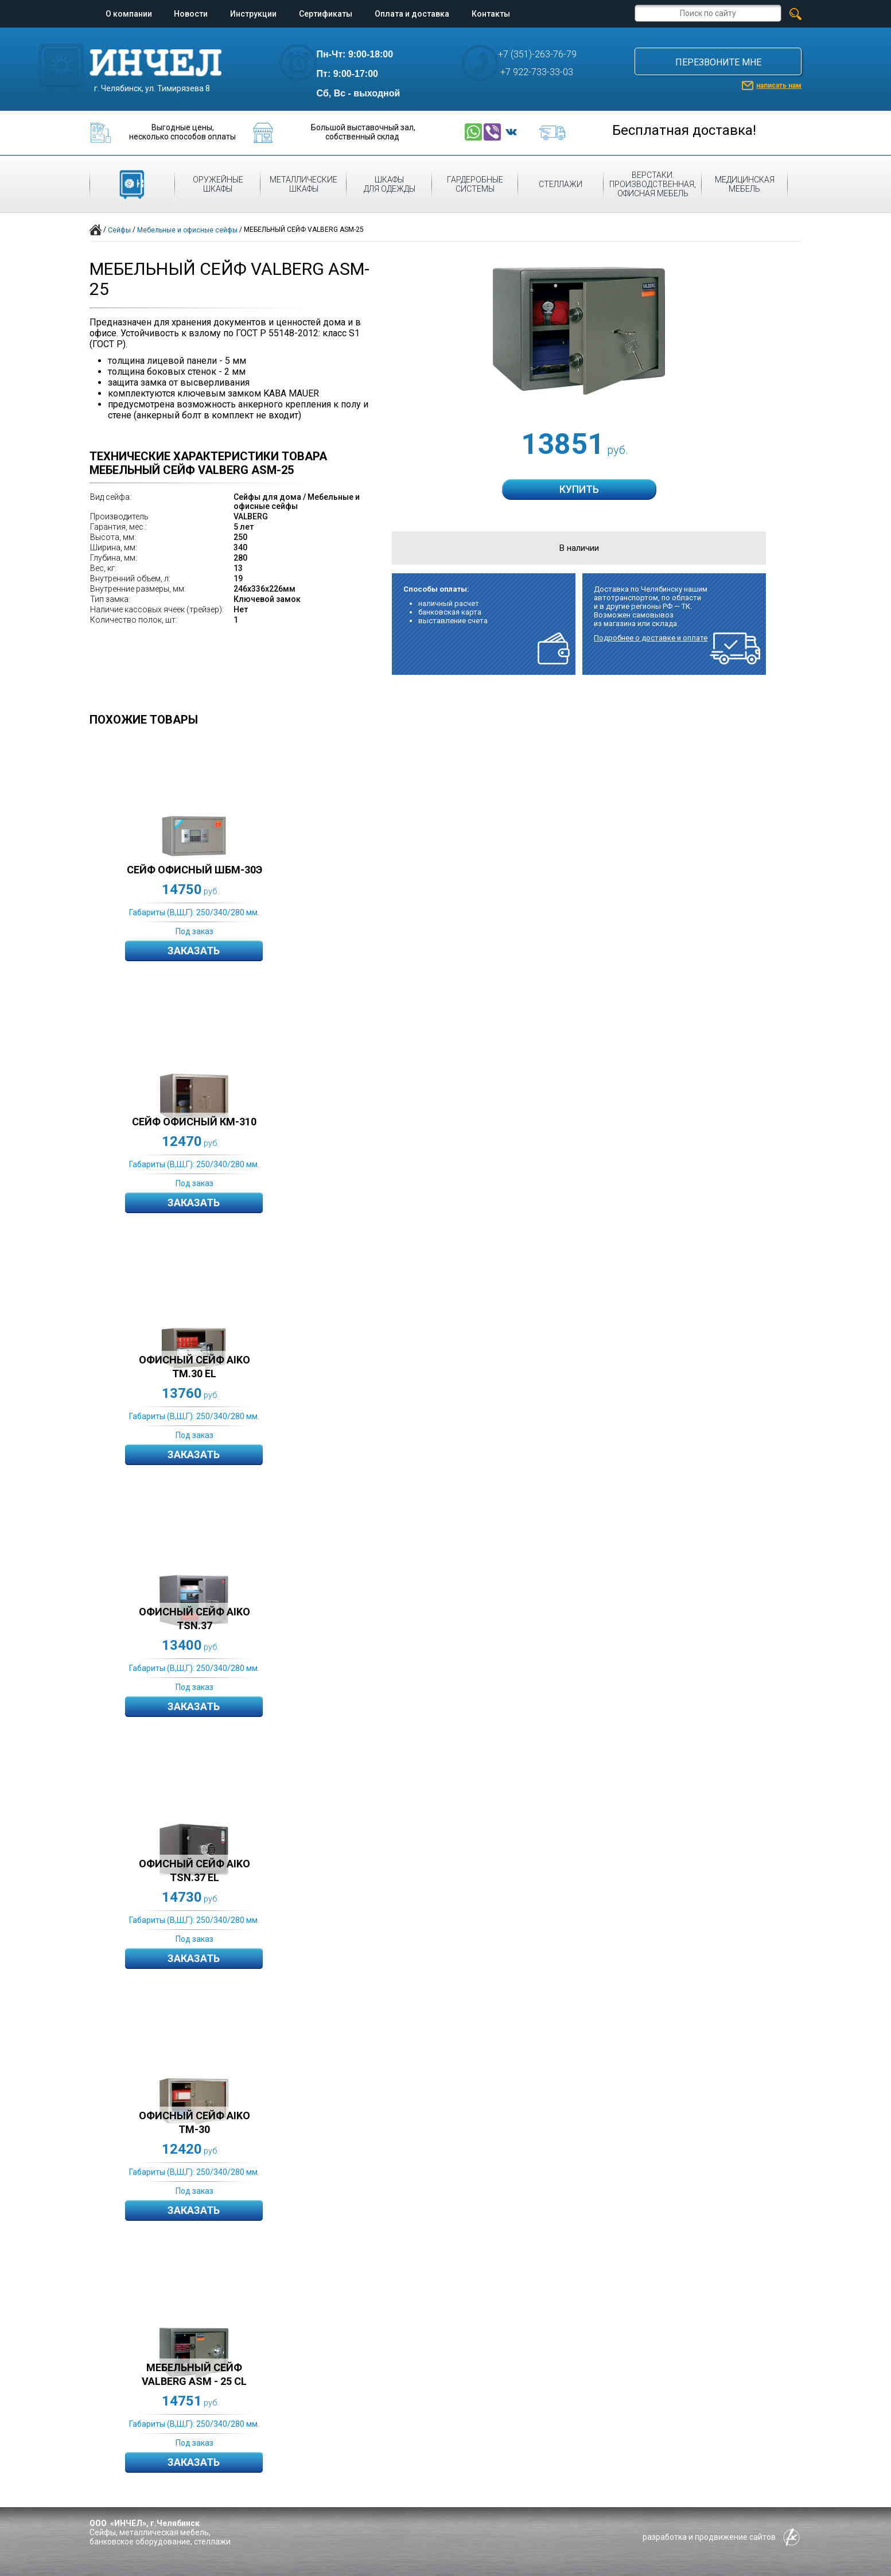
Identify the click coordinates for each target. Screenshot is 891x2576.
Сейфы (119, 230)
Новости (191, 13)
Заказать (194, 951)
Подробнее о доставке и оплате (650, 638)
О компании (129, 13)
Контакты (491, 13)
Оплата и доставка (412, 13)
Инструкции (253, 13)
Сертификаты (325, 13)
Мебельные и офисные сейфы (187, 230)
